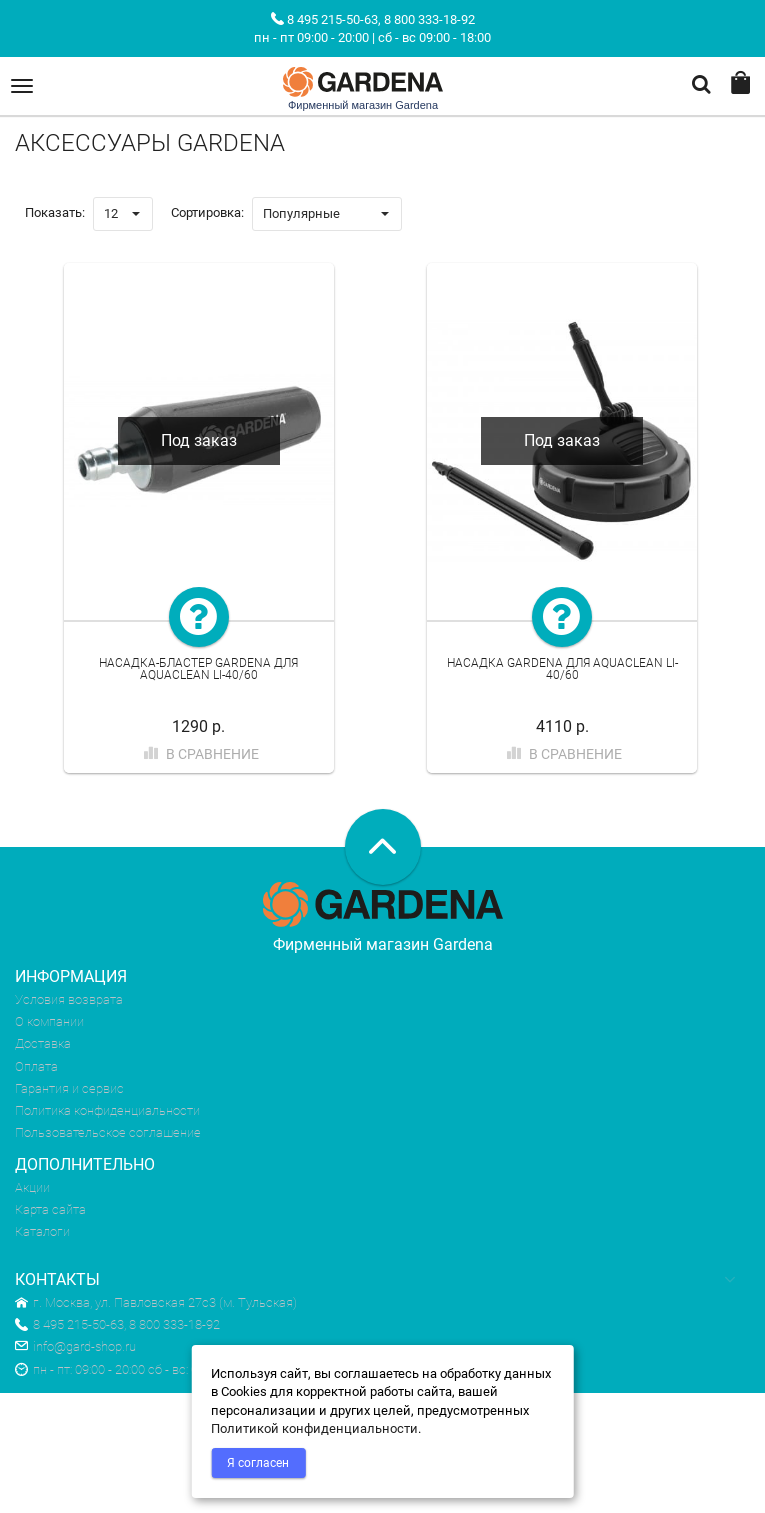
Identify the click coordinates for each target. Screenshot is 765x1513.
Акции (32, 1187)
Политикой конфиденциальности (314, 1428)
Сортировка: (207, 212)
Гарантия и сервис (69, 1088)
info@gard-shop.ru (75, 1346)
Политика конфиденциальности (107, 1110)
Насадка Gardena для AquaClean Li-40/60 (562, 669)
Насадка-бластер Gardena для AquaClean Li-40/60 (198, 669)
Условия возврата (69, 999)
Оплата (36, 1066)
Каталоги (42, 1231)
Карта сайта (50, 1209)
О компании (49, 1021)
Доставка (43, 1043)
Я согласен (258, 1463)
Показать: (55, 212)
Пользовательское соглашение (108, 1132)
